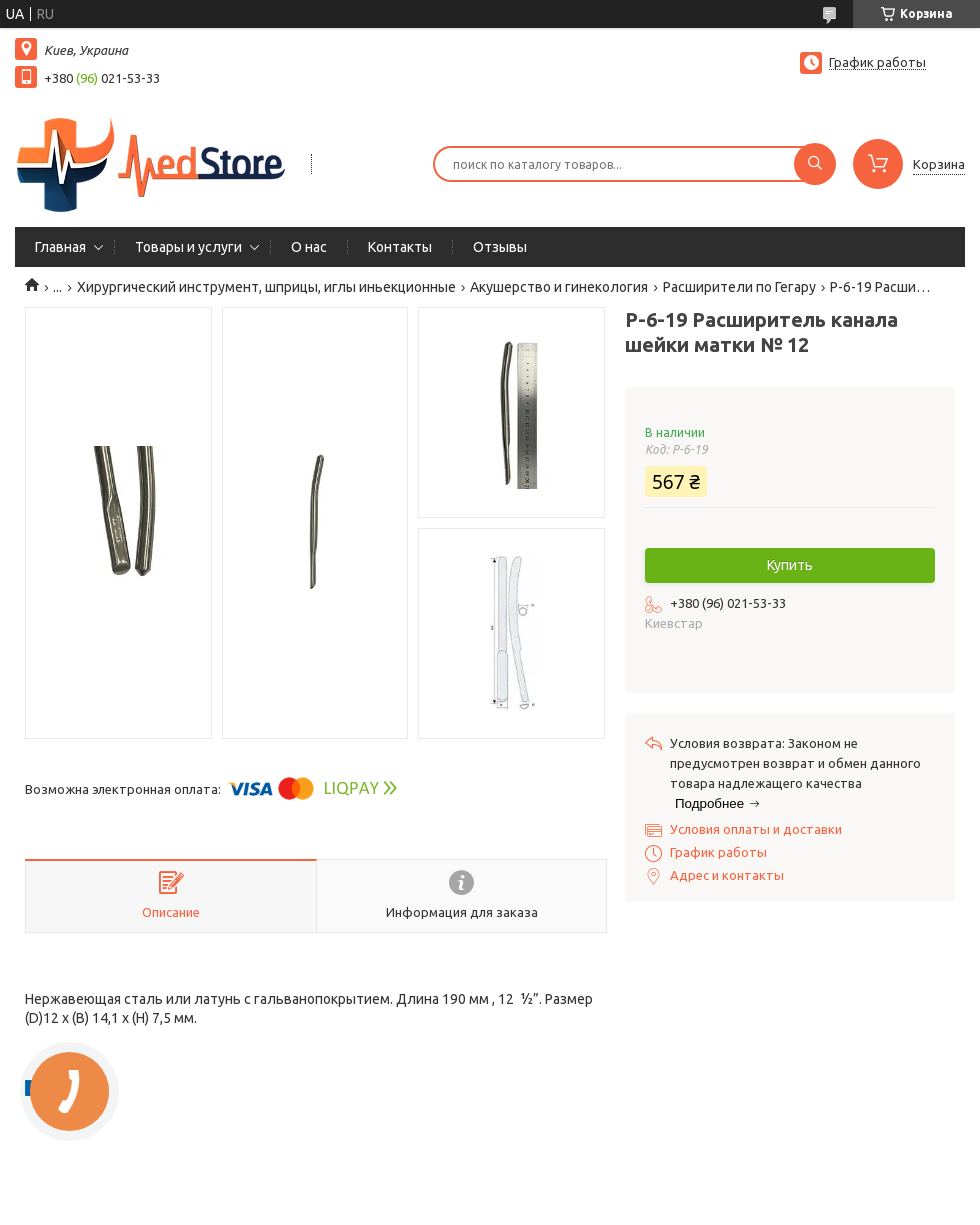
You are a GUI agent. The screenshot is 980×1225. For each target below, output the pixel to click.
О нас (309, 247)
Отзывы (500, 247)
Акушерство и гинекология (559, 287)
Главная (60, 247)
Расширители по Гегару (739, 287)
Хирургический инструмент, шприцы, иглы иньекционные (266, 287)
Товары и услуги (188, 247)
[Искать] (815, 164)
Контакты (400, 247)
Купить (790, 565)
